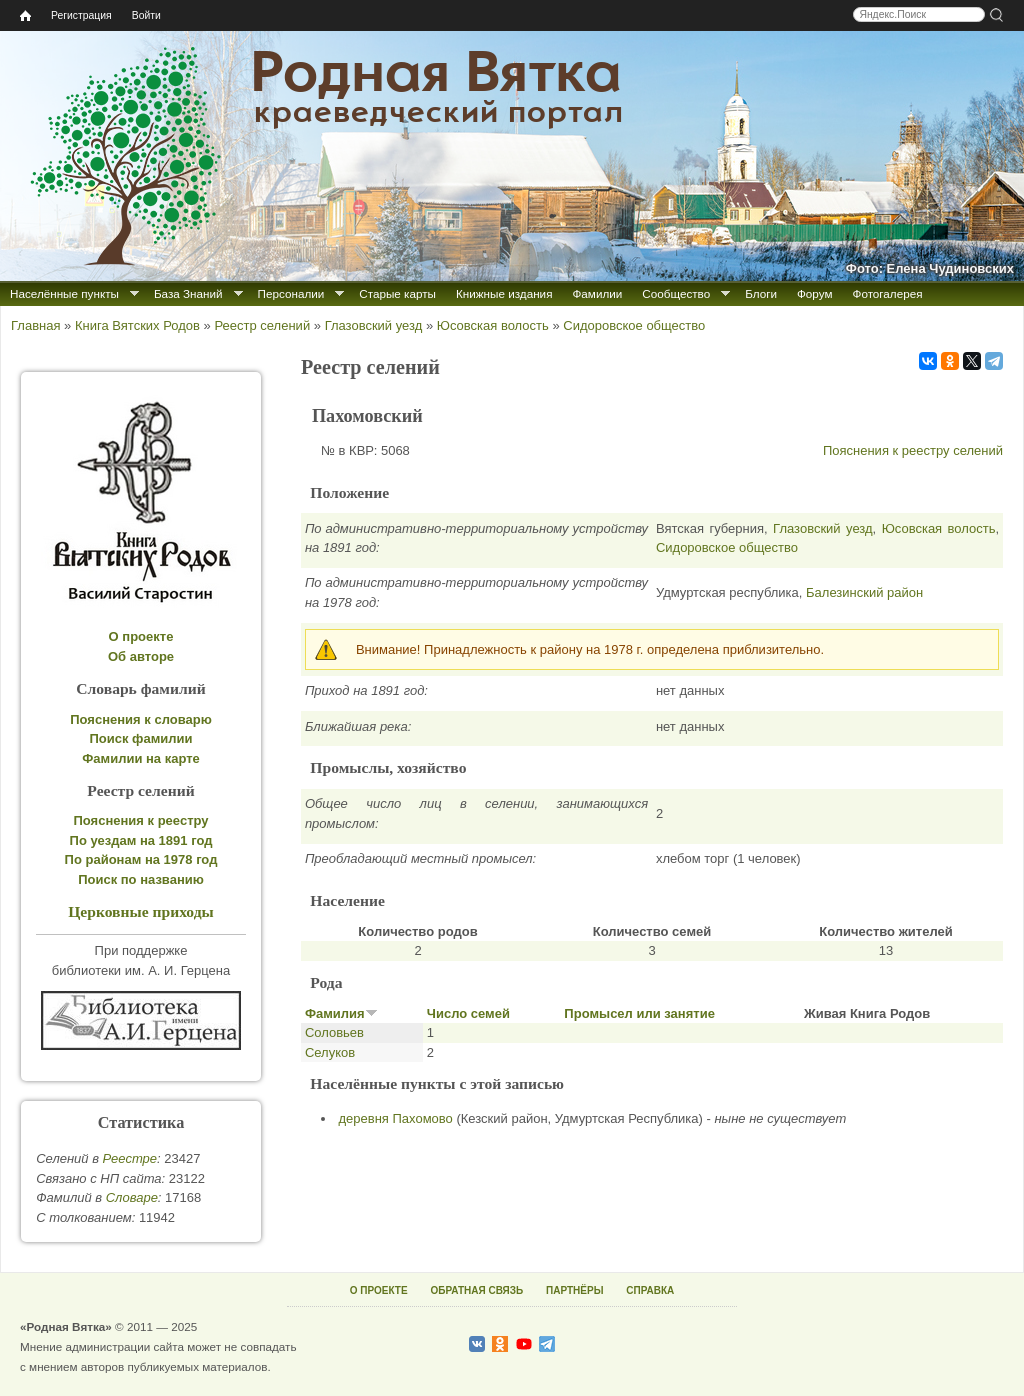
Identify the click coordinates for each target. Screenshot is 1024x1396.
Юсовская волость (493, 325)
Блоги (761, 293)
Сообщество (676, 293)
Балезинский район (864, 592)
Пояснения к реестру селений (913, 450)
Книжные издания (504, 293)
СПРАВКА (650, 1290)
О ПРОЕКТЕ (379, 1290)
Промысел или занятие (639, 1013)
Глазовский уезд (374, 325)
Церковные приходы (141, 911)
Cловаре (132, 1197)
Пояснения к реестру (141, 820)
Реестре (130, 1158)
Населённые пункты (64, 293)
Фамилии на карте (141, 758)
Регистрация (81, 15)
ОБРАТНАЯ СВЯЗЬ (476, 1290)
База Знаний (188, 293)
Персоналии (291, 293)
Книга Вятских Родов (137, 325)
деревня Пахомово (396, 1118)
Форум (815, 293)
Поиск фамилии (140, 738)
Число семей (468, 1013)
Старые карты (397, 293)
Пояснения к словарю (141, 719)
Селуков (330, 1052)
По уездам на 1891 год (141, 840)
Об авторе (141, 656)
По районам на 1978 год (141, 859)
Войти (146, 15)
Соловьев (334, 1032)
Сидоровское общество (634, 325)
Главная (35, 325)
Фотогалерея (888, 293)
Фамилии (597, 293)
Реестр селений (262, 325)
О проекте (141, 636)
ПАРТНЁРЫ (574, 1290)
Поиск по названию (141, 879)
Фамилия (341, 1013)
